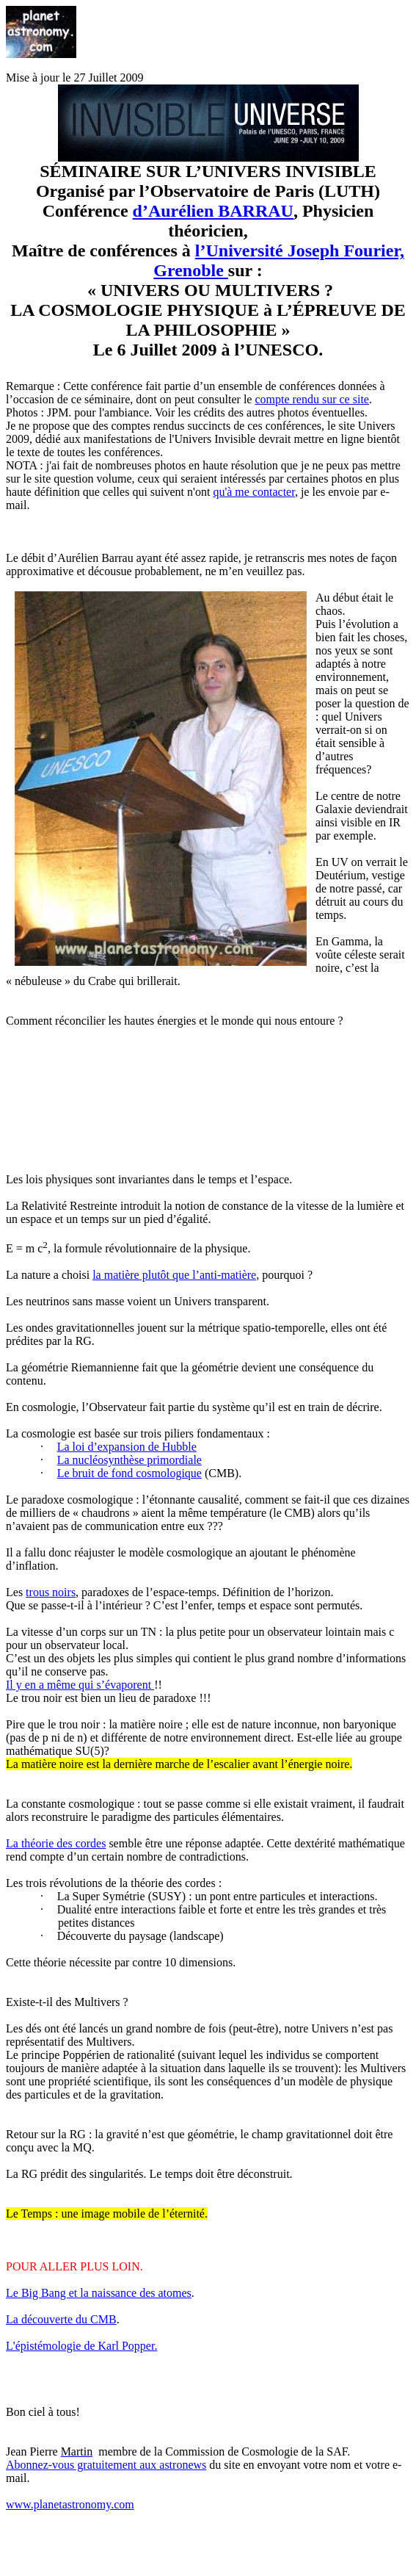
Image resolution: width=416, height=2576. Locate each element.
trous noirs (51, 1592)
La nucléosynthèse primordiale (129, 1460)
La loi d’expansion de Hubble (127, 1446)
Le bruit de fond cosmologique (129, 1473)
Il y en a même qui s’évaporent (80, 1684)
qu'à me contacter (254, 492)
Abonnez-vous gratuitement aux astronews (106, 2464)
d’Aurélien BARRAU (213, 210)
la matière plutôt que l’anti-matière (174, 1275)
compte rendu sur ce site (312, 399)
